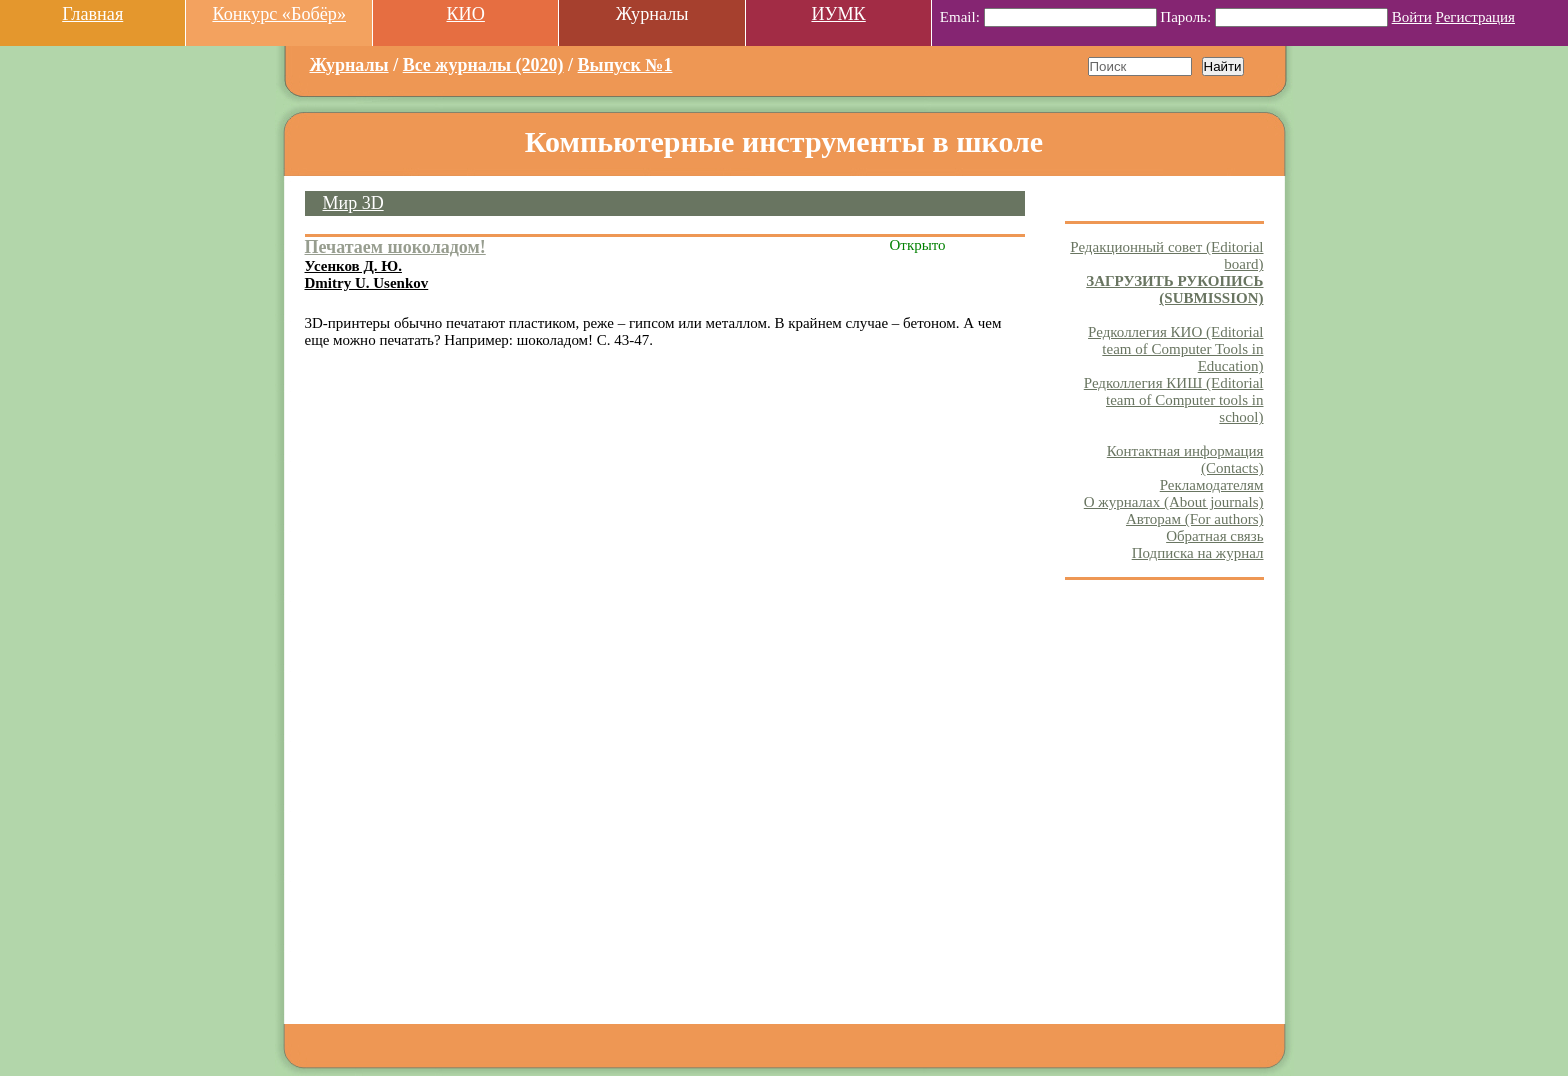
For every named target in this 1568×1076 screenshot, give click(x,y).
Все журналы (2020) (483, 65)
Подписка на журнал (1198, 553)
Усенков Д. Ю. (353, 266)
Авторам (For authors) (1195, 519)
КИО (465, 14)
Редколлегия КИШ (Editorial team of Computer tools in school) (1174, 400)
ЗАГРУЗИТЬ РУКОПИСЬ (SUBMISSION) (1174, 289)
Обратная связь (1214, 536)
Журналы (349, 65)
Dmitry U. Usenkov (367, 283)
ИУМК (838, 14)
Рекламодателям (1212, 485)
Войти (1412, 17)
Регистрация (1476, 17)
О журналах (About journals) (1174, 502)
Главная (92, 14)
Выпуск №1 (625, 65)
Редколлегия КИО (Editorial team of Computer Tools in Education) (1175, 349)
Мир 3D (353, 203)
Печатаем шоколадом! (395, 247)
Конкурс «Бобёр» (279, 14)
